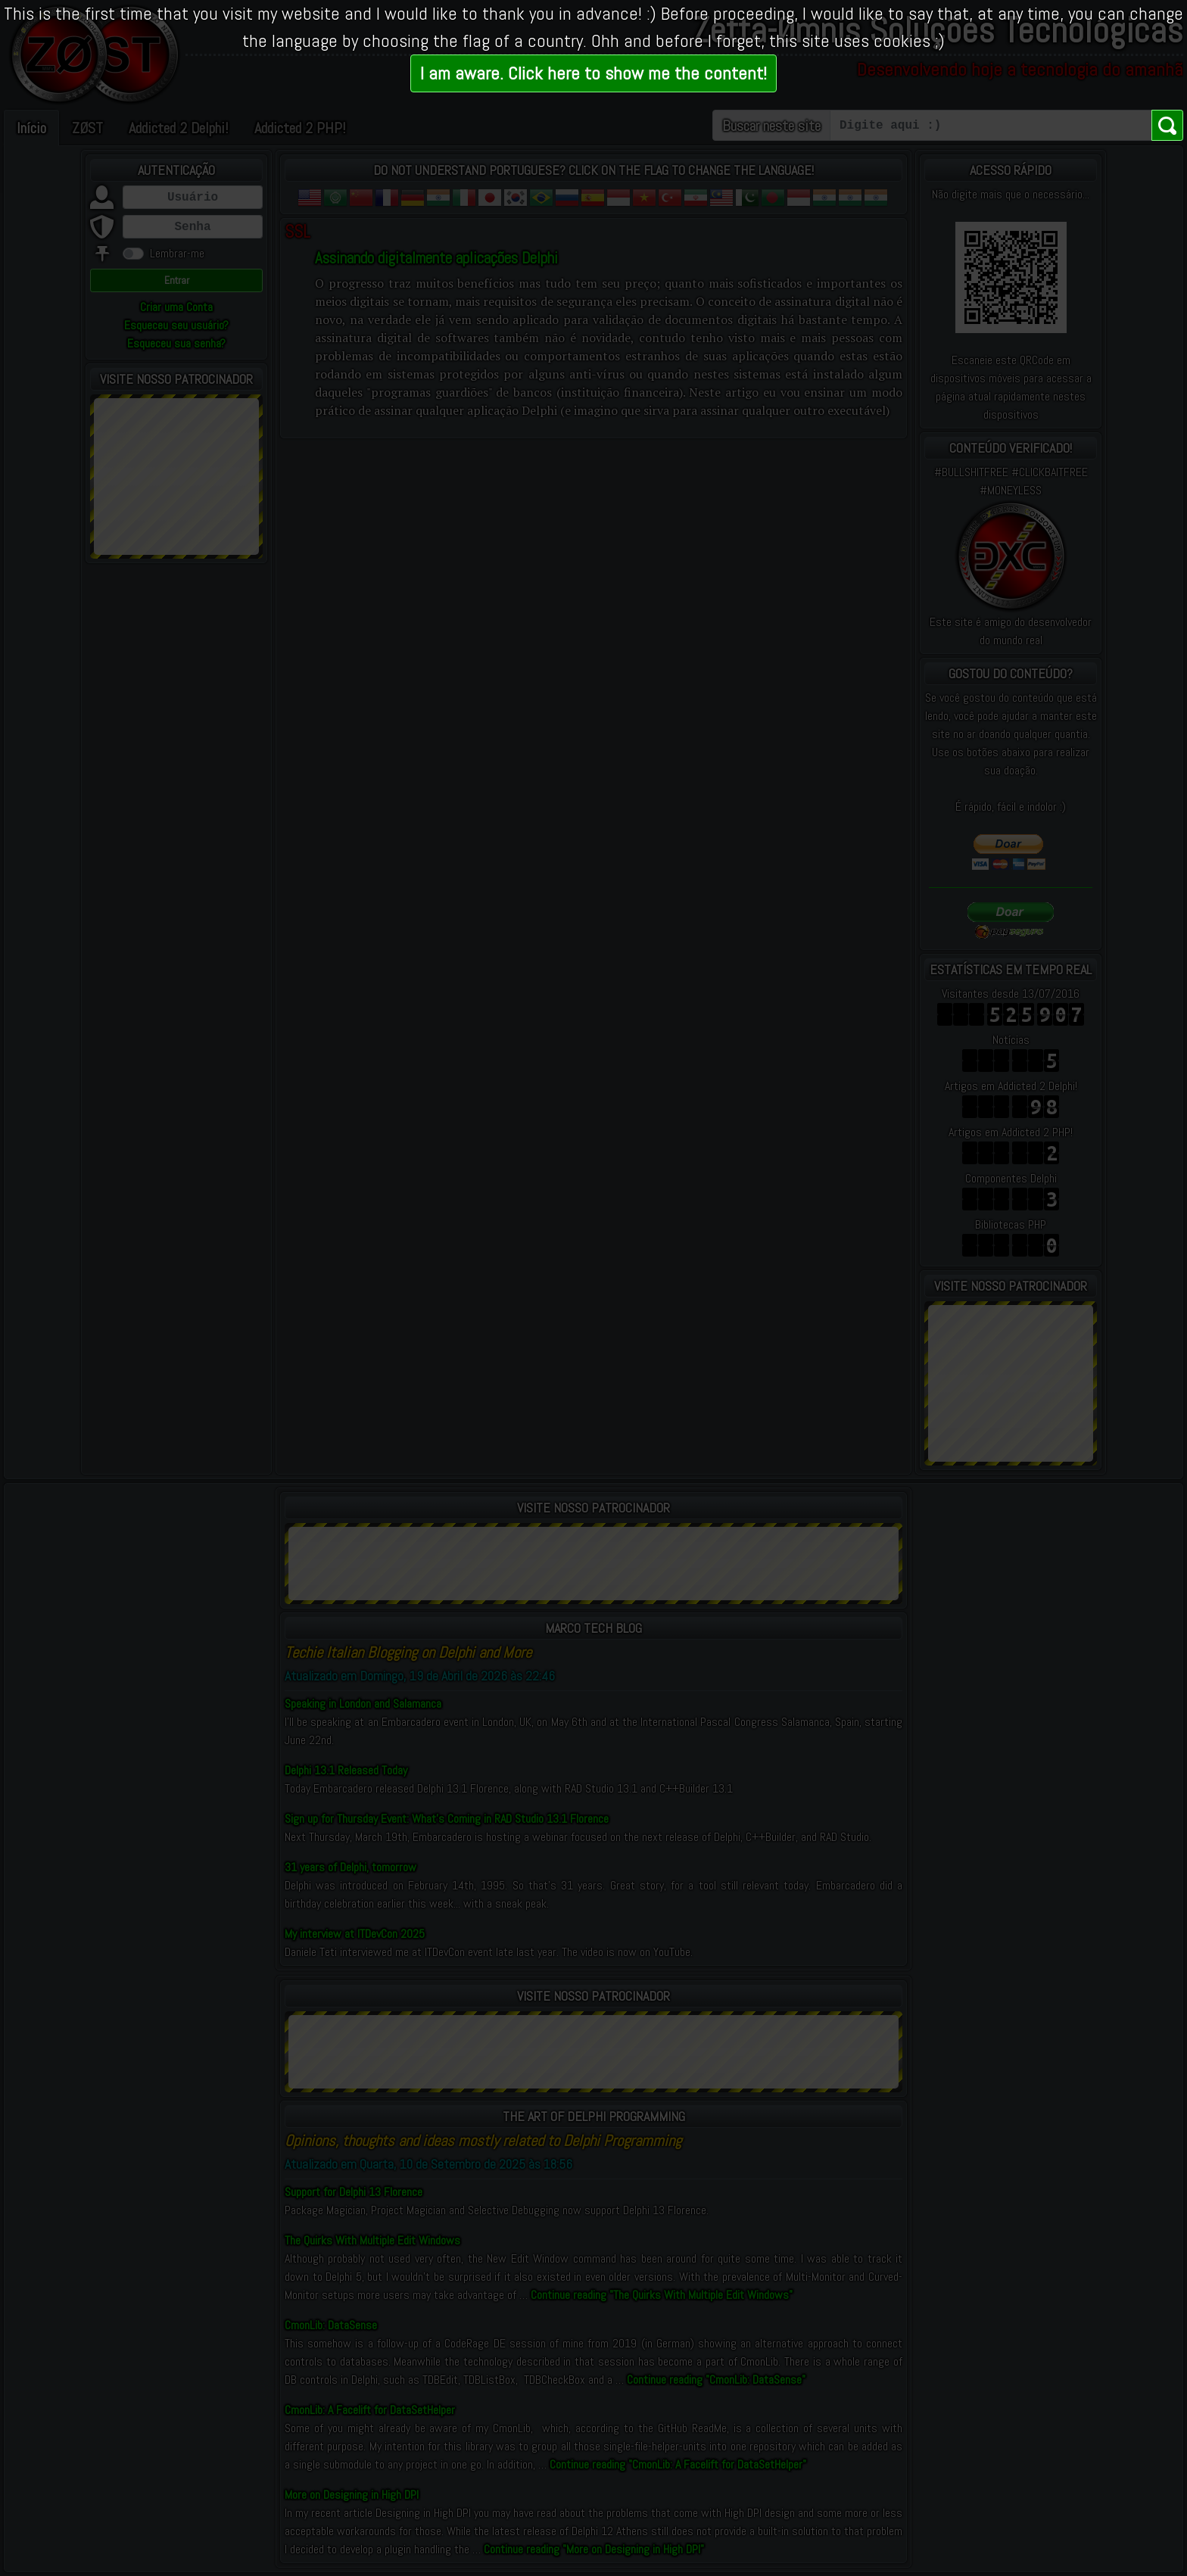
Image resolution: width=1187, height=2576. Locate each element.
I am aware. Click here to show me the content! (593, 73)
